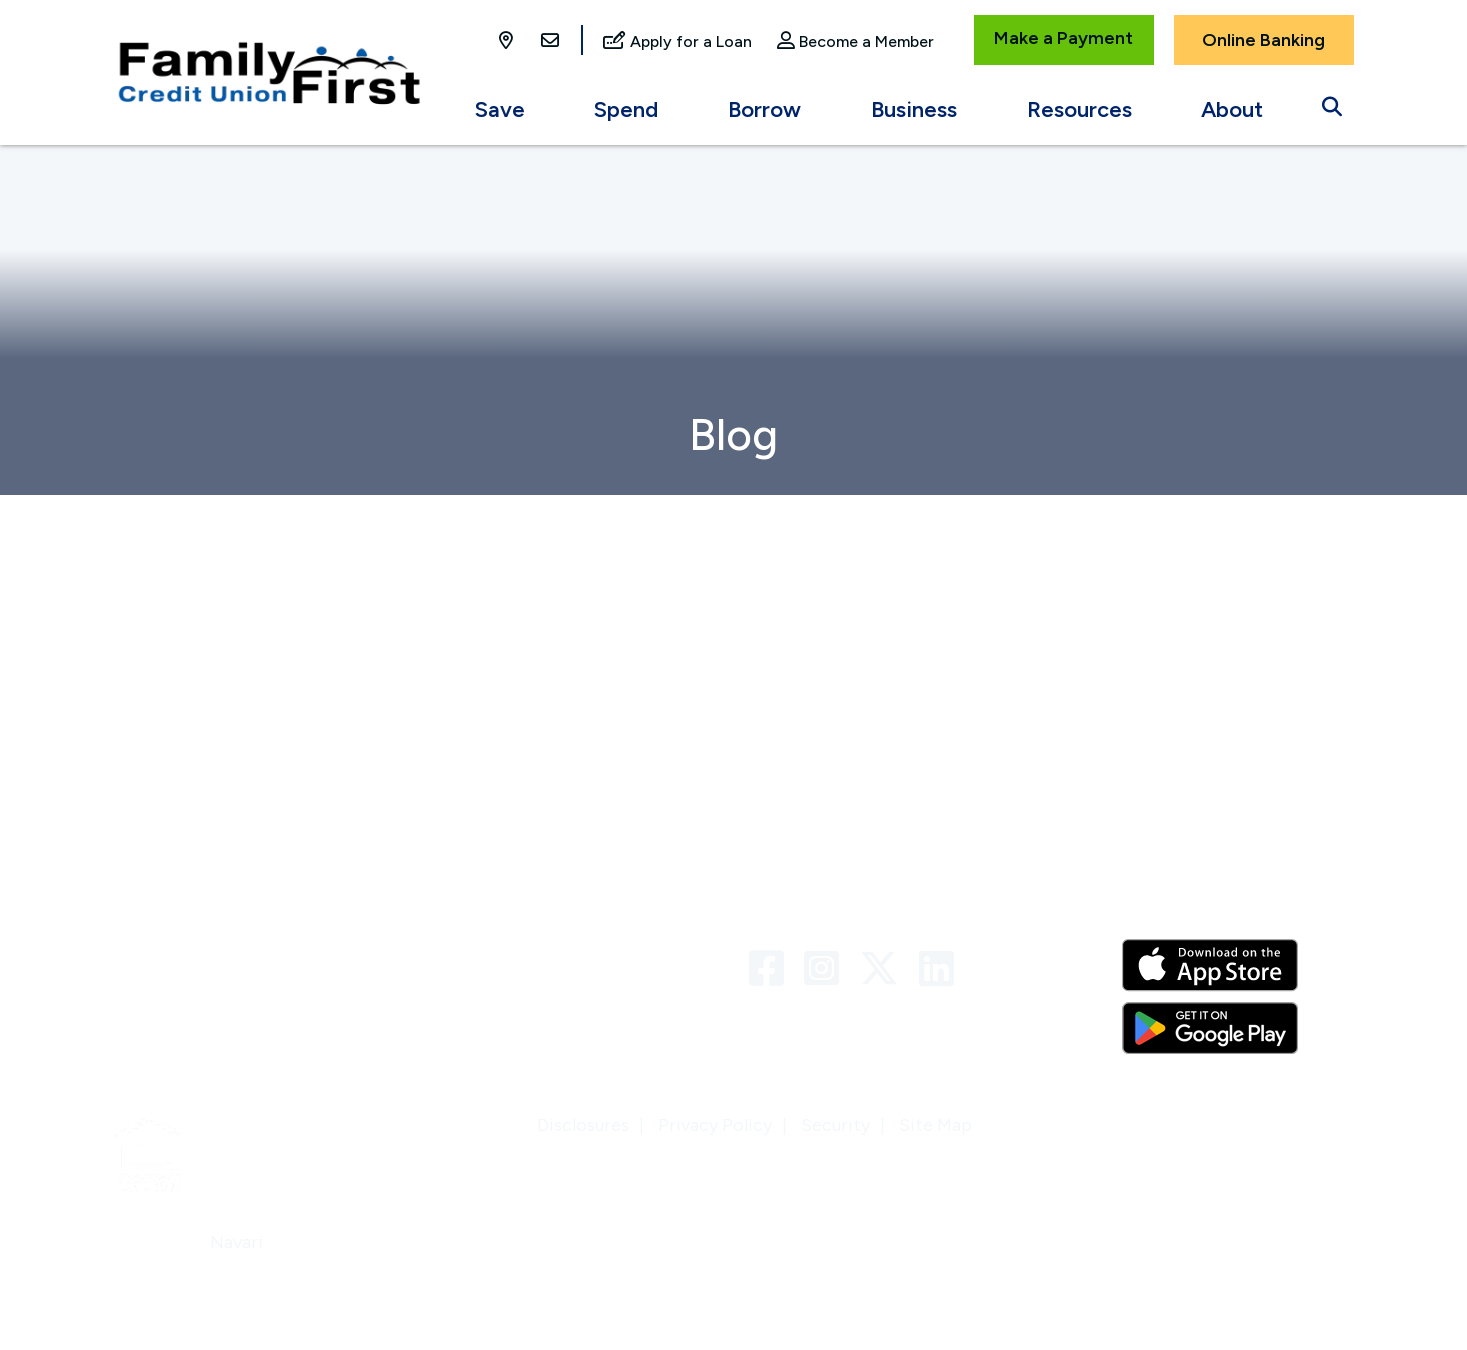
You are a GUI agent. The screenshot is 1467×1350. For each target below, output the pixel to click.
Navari (236, 1242)
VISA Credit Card (501, 996)
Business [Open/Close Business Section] (914, 109)
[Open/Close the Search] (1332, 102)
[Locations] (508, 42)
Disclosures (583, 1125)
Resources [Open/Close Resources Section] (1079, 109)
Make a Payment (1063, 38)
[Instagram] (826, 969)
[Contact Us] (550, 42)
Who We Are (164, 916)
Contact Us (478, 916)
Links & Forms (487, 956)
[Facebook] (771, 969)
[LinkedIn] (936, 969)
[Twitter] (884, 969)
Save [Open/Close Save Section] (500, 109)
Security (835, 1125)
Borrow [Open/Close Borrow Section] (764, 109)
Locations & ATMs (187, 996)
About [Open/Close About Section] (1232, 109)
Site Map (935, 1125)
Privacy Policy (715, 1125)
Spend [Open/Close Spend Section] (626, 109)
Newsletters (164, 956)
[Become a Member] (855, 42)
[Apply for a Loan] (677, 42)
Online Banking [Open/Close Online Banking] (1263, 40)
